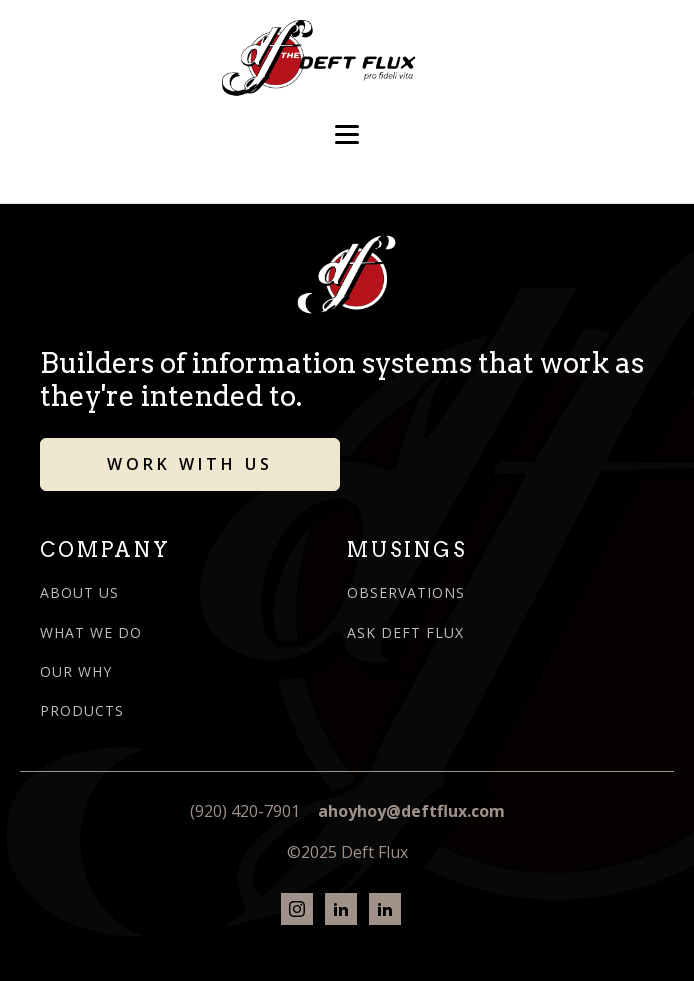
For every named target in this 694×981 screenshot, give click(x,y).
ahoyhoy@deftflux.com (411, 811)
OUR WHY (76, 671)
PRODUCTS (82, 710)
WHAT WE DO (91, 632)
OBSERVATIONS (406, 592)
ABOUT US (79, 592)
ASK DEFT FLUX (405, 632)
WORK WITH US (190, 464)
